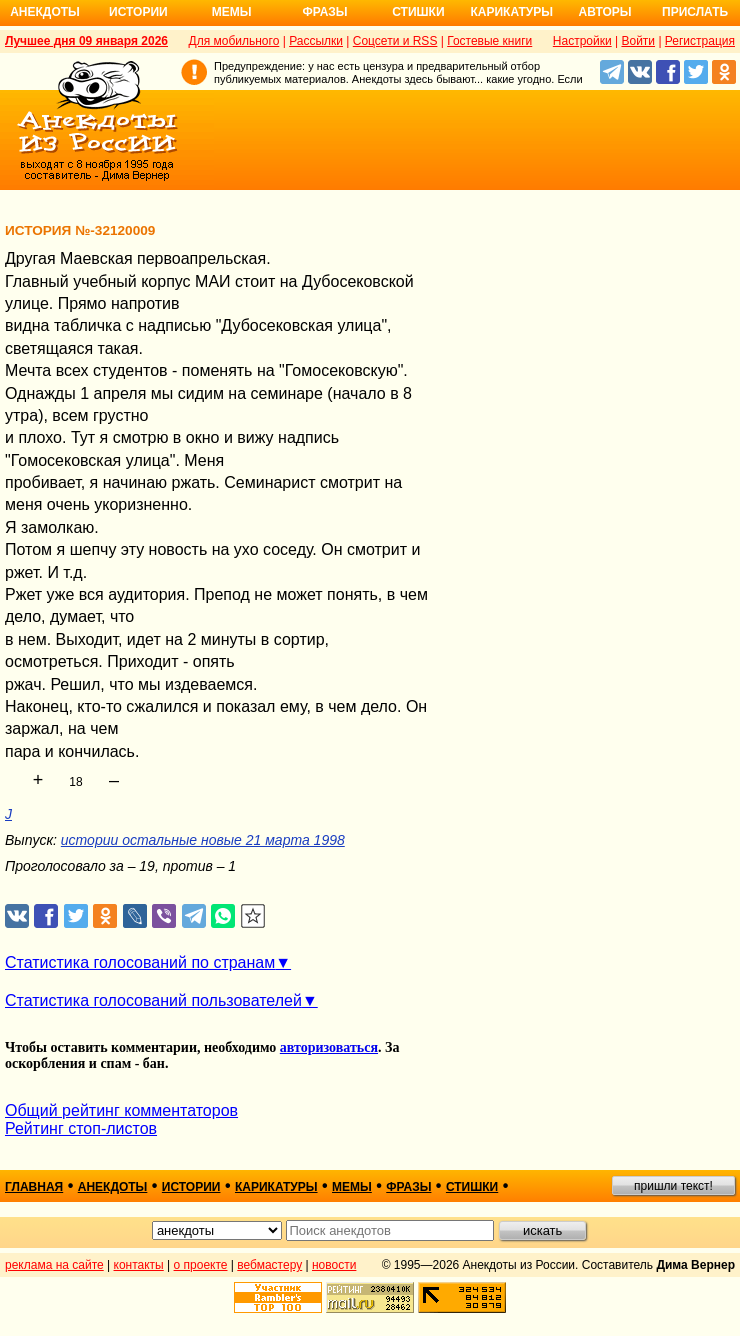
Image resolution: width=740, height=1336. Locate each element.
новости (334, 1265)
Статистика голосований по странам (140, 962)
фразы (408, 1187)
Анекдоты (45, 12)
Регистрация (700, 41)
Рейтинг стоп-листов (81, 1128)
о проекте (201, 1265)
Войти (638, 41)
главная (34, 1187)
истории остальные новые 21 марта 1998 (203, 840)
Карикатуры (511, 12)
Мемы (232, 12)
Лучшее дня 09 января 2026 (86, 41)
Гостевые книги (489, 41)
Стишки (418, 12)
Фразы (324, 12)
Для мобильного (234, 41)
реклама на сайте (54, 1265)
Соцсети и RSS (395, 41)
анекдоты (113, 1187)
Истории (138, 12)
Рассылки (316, 41)
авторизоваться (329, 1047)
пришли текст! (673, 1186)
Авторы (605, 12)
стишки (472, 1187)
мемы (352, 1187)
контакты (139, 1265)
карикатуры (276, 1187)
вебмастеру (269, 1265)
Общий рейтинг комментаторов (121, 1110)
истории (191, 1187)
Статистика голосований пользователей (153, 1000)
